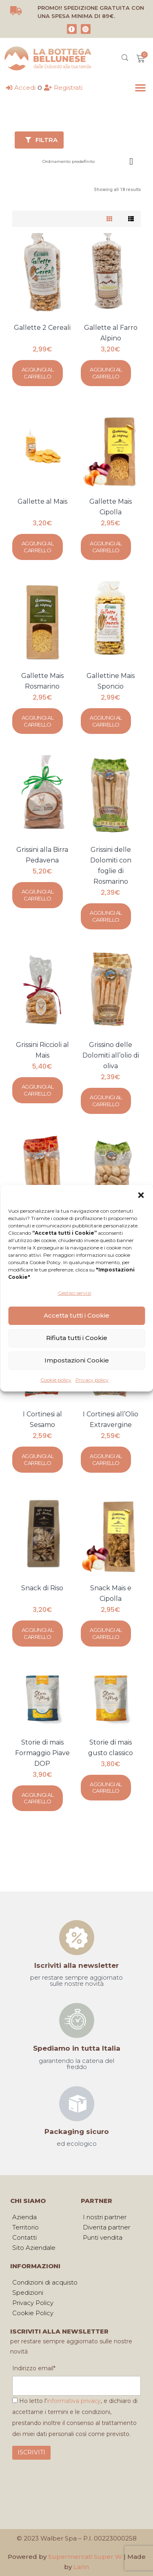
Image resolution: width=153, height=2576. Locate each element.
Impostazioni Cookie (76, 1360)
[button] (141, 1195)
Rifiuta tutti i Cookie (76, 1338)
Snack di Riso (42, 1588)
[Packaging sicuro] (76, 2103)
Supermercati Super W (85, 2556)
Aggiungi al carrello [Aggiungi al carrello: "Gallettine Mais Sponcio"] (106, 721)
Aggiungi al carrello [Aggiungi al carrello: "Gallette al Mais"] (38, 546)
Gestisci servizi (74, 1293)
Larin (81, 2567)
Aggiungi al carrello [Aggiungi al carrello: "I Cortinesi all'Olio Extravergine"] (106, 1459)
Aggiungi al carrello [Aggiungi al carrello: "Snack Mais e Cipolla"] (106, 1633)
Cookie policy (55, 1380)
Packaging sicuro (76, 2131)
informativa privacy (74, 2401)
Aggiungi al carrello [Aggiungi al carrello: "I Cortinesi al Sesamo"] (38, 1459)
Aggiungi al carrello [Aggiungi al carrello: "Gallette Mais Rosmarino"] (38, 721)
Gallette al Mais (42, 501)
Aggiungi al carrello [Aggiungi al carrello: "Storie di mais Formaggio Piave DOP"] (38, 1798)
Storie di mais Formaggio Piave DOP (42, 1752)
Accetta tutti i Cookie (76, 1315)
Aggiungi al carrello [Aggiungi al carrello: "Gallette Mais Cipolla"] (106, 546)
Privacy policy (92, 1380)
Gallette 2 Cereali (42, 327)
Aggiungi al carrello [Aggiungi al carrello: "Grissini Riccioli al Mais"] (38, 1090)
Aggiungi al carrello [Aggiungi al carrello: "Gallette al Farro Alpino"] (106, 373)
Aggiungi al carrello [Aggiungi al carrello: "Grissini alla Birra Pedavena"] (38, 895)
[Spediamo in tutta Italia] (76, 2020)
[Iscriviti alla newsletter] (76, 1937)
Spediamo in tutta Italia (76, 2048)
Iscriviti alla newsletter (76, 1965)
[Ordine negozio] (89, 159)
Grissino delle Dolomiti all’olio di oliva (110, 1055)
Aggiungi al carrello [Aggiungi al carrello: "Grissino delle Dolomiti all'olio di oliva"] (106, 1100)
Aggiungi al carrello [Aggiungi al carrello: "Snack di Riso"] (38, 1633)
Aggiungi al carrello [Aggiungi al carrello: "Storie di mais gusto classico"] (106, 1787)
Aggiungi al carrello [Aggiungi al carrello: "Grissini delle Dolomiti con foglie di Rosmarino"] (106, 916)
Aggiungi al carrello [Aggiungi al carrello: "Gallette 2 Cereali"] (38, 373)
